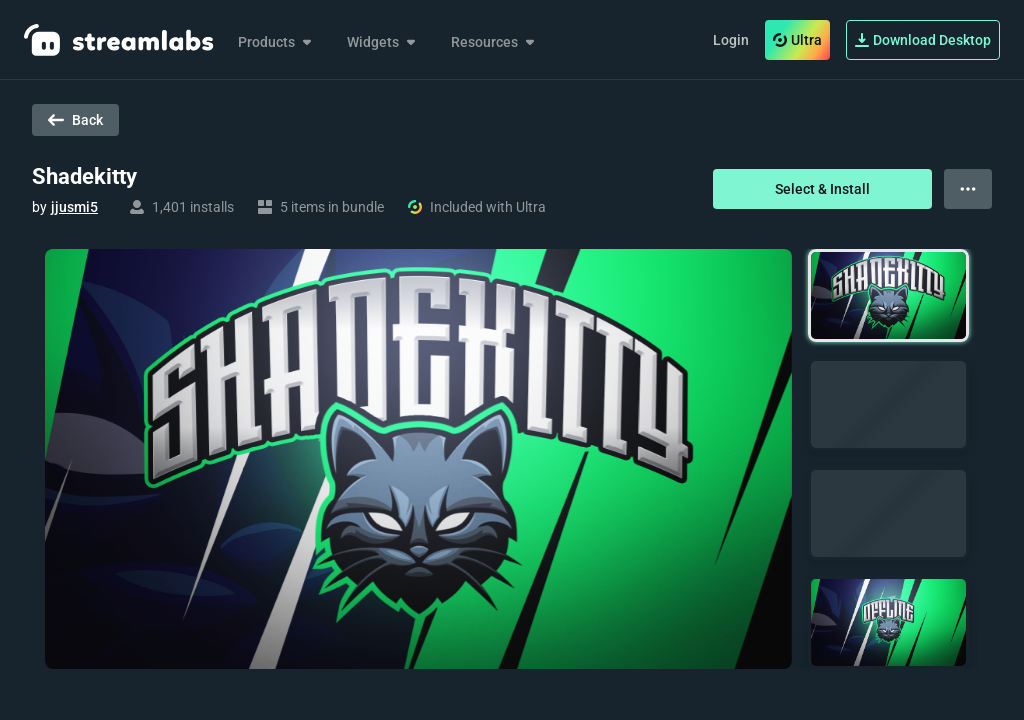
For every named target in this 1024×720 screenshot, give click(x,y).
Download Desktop (923, 40)
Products (276, 42)
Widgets (383, 42)
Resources (494, 42)
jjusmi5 (74, 207)
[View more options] (968, 189)
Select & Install (822, 189)
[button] (888, 295)
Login (731, 40)
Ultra (797, 40)
